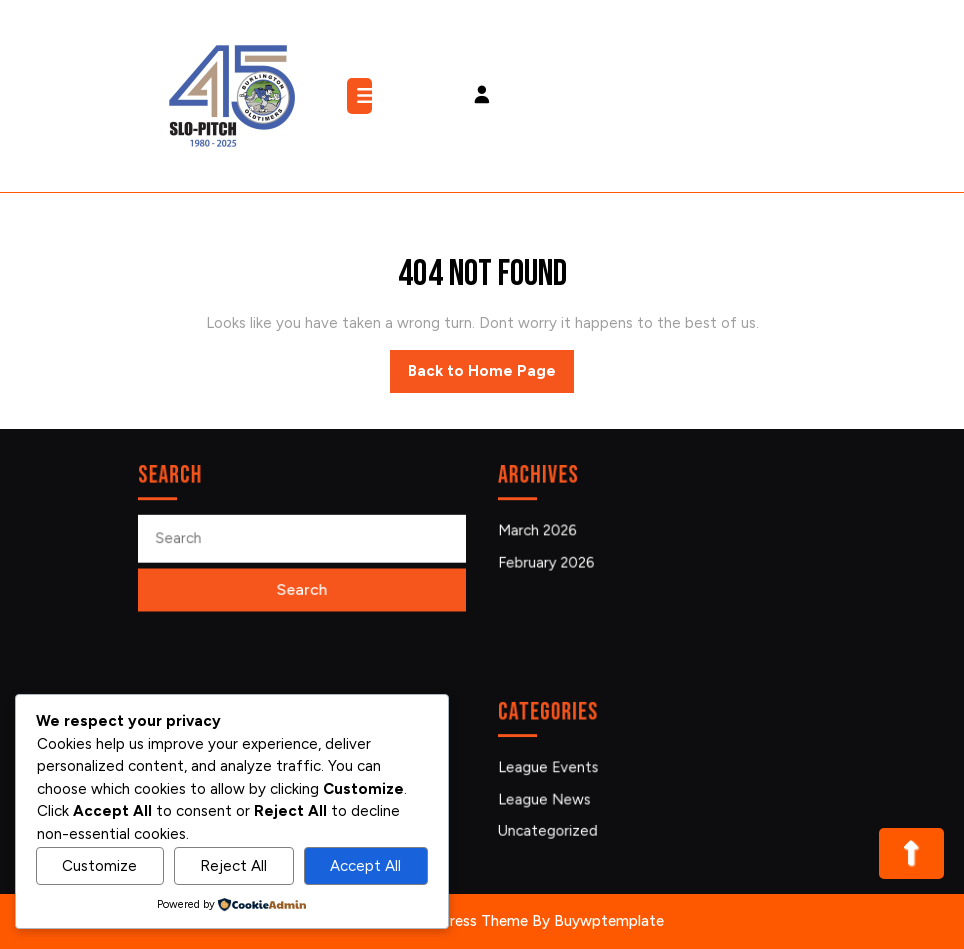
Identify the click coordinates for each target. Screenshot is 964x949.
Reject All (233, 866)
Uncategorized (550, 829)
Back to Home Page (491, 376)
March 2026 (540, 530)
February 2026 (549, 561)
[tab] (362, 96)
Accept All (365, 866)
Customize (99, 866)
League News (547, 798)
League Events (551, 767)
